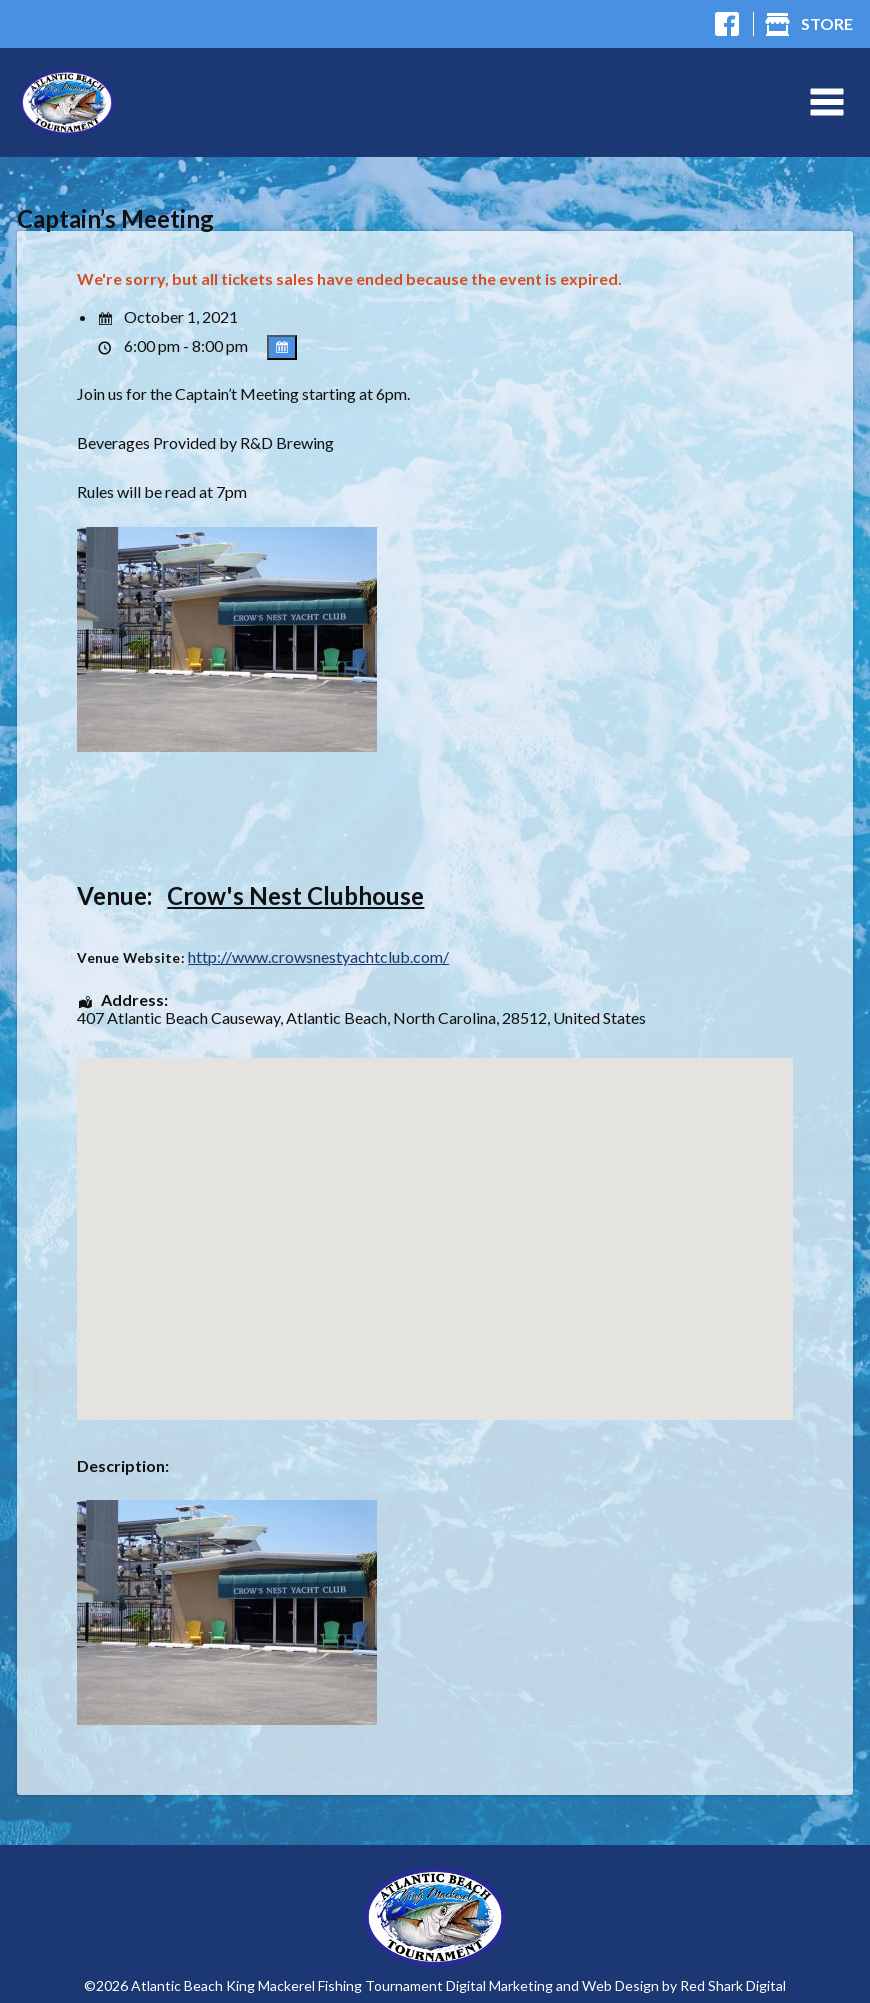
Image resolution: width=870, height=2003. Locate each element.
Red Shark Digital (733, 1986)
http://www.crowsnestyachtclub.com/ (318, 957)
